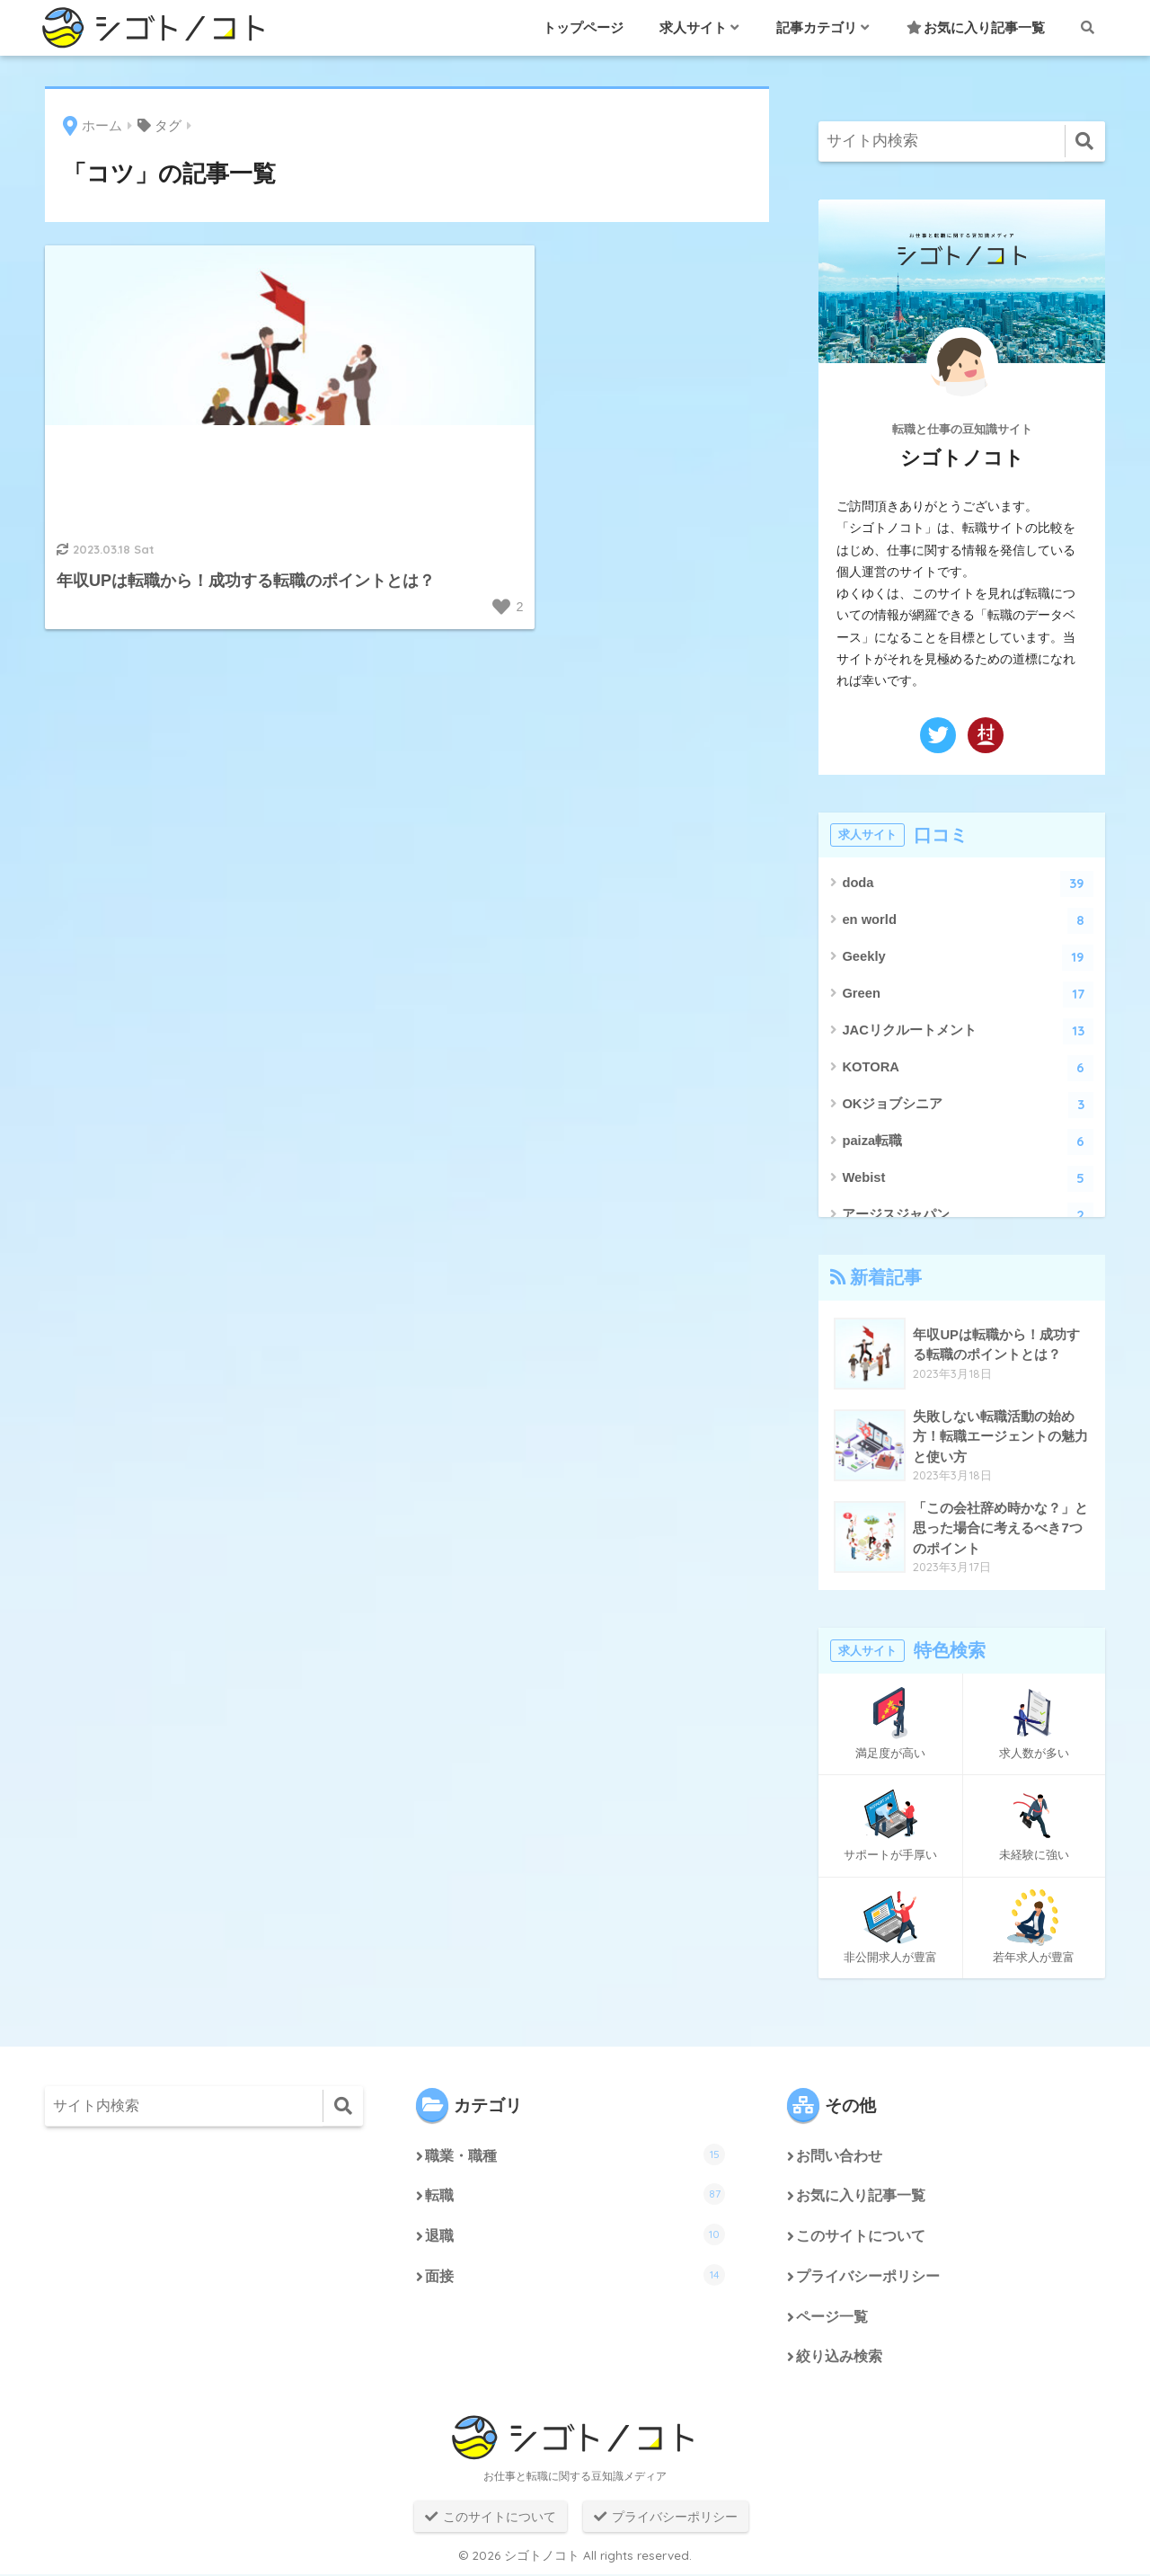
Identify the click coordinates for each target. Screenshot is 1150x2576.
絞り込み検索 (839, 2359)
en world (967, 921)
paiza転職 (967, 1142)
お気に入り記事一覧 (976, 27)
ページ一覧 (832, 2318)
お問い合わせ (839, 2156)
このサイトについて (860, 2237)
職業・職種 (575, 2154)
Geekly (967, 958)
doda (967, 884)
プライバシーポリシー (868, 2278)
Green (967, 995)
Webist (967, 1179)
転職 (575, 2195)
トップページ (583, 27)
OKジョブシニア (967, 1105)
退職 (575, 2235)
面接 (575, 2276)
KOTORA (967, 1068)
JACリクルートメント (967, 1031)
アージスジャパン (967, 1216)
